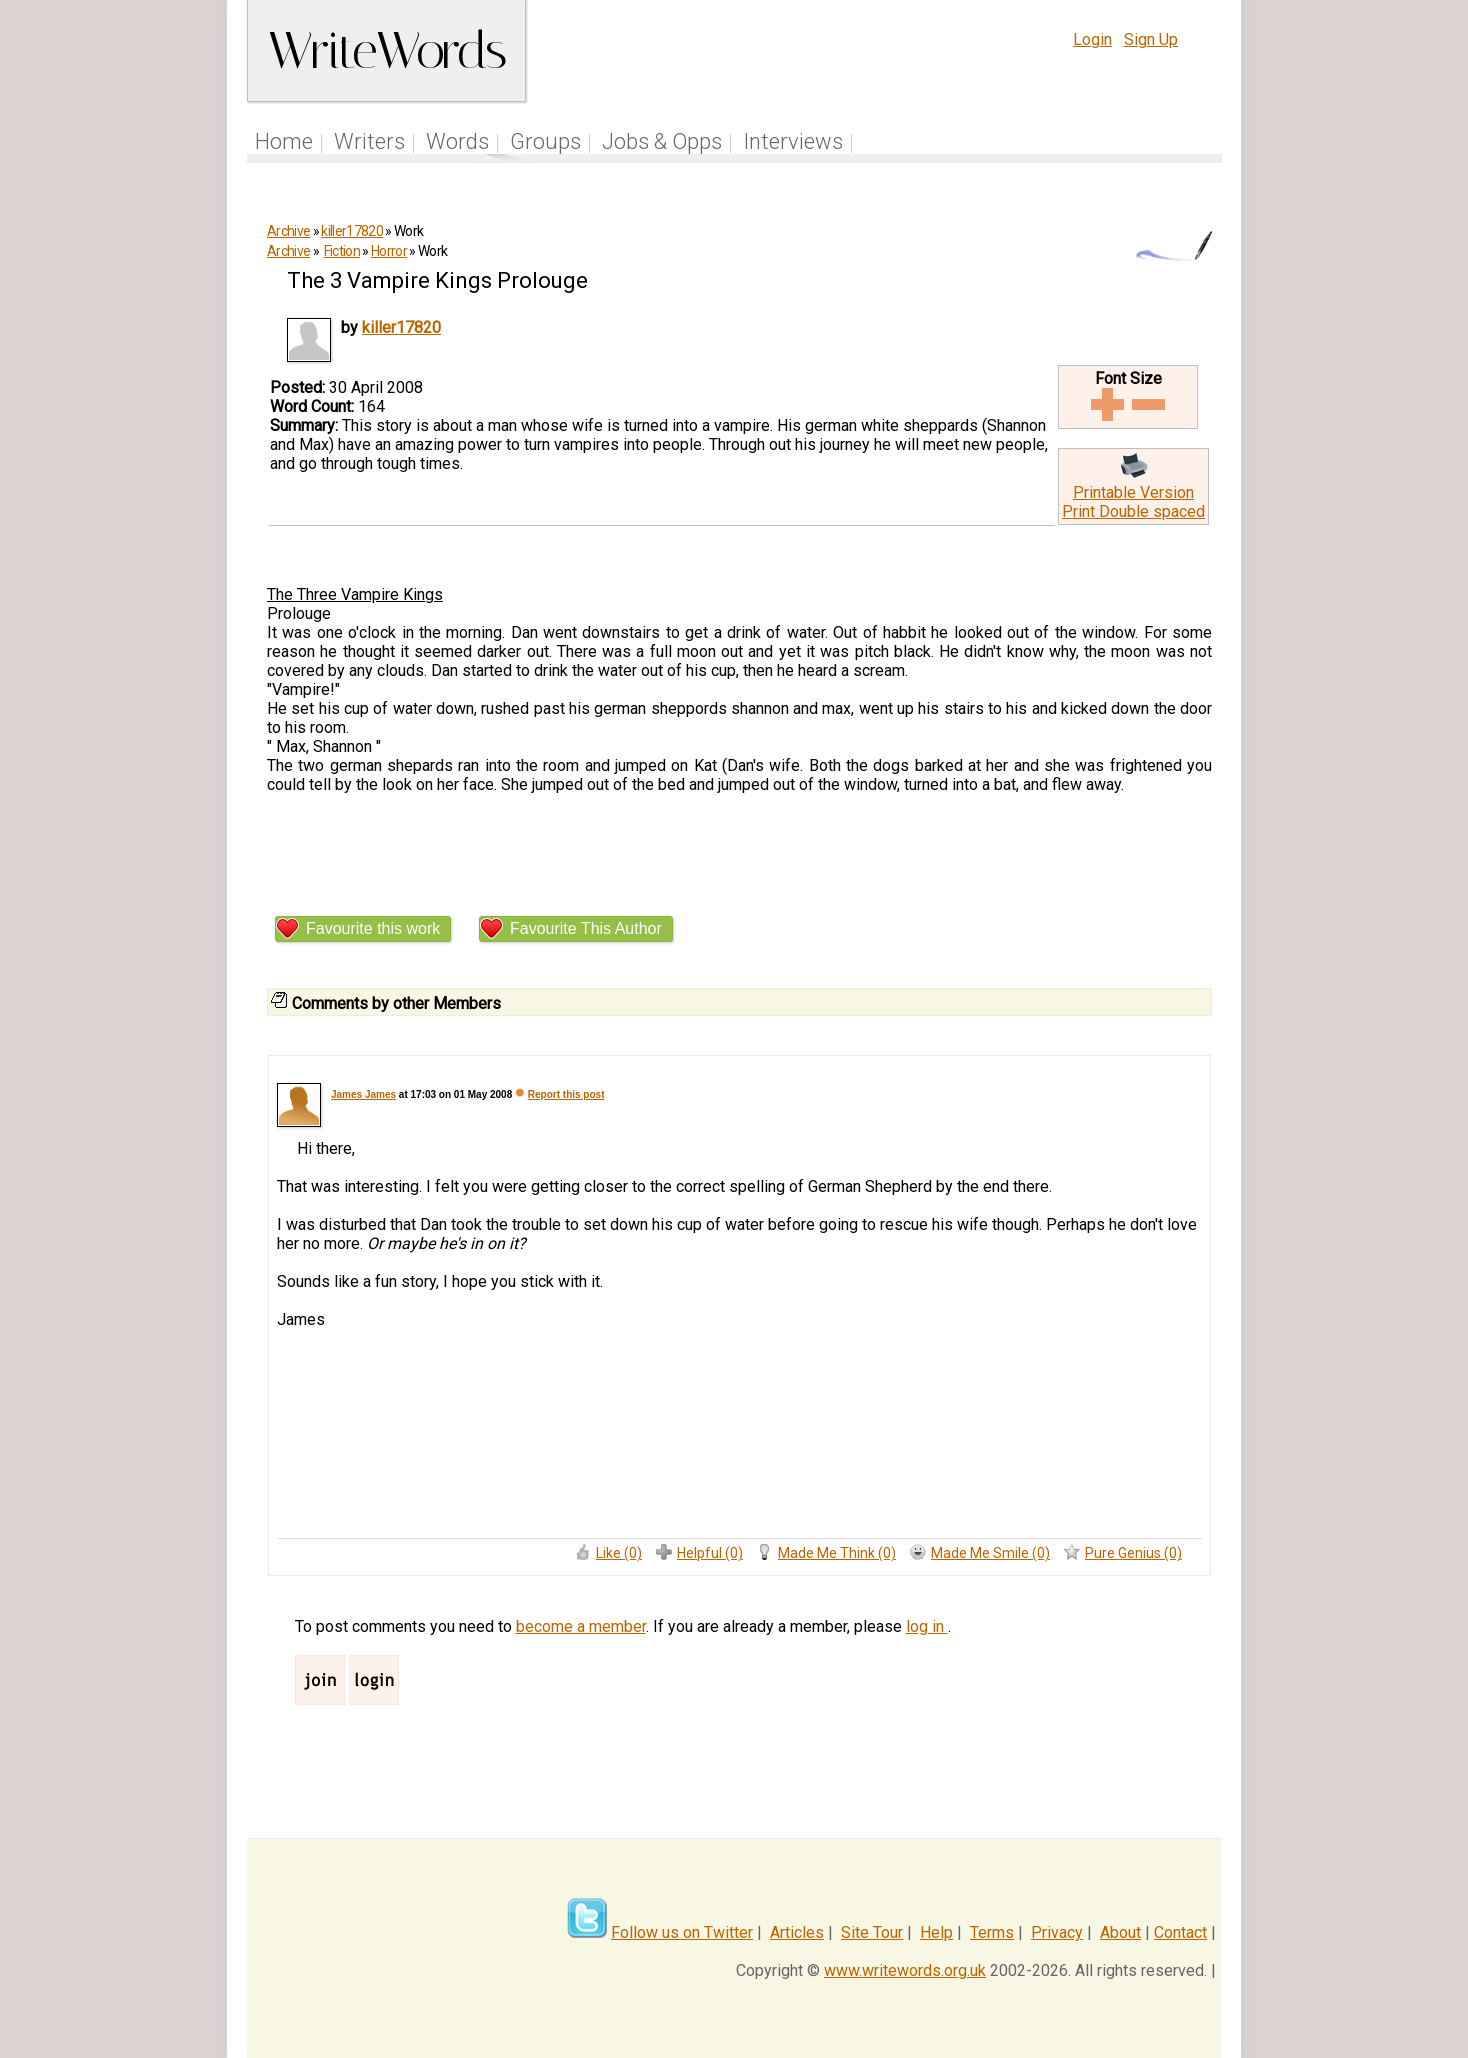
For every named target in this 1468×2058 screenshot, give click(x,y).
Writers (369, 141)
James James (363, 1094)
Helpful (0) (710, 1553)
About (1120, 1932)
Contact (1180, 1932)
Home (284, 141)
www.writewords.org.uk (905, 1970)
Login (1092, 39)
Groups (545, 141)
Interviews (793, 141)
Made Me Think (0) (837, 1553)
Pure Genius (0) (1133, 1553)
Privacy (1057, 1932)
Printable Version (1133, 492)
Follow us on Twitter (682, 1932)
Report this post (566, 1094)
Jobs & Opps (662, 141)
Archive (288, 231)
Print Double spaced (1133, 511)
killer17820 (352, 231)
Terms (992, 1932)
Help (936, 1932)
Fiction (342, 251)
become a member (581, 1626)
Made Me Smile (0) (990, 1553)
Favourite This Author (586, 928)
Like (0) (619, 1553)
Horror (389, 251)
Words (457, 141)
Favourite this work (373, 928)
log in (927, 1626)
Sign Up (1151, 39)
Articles (797, 1932)
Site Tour (872, 1932)
